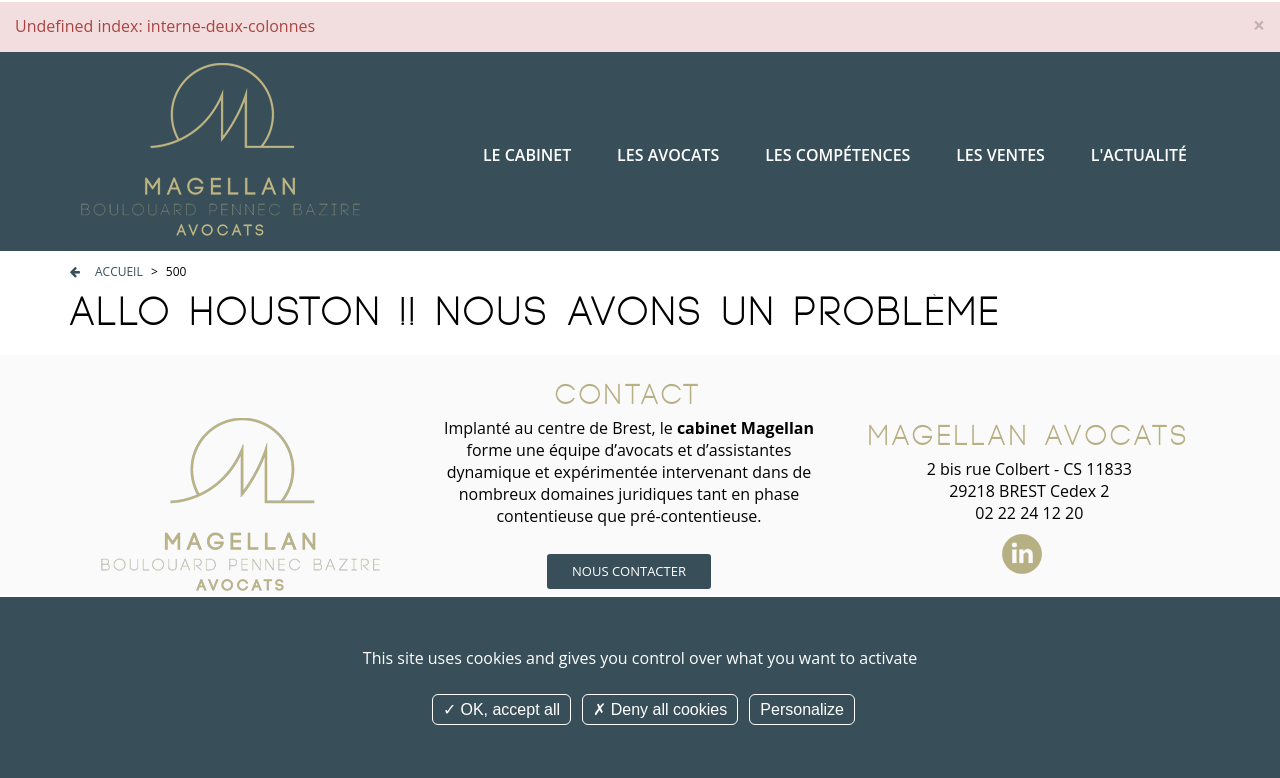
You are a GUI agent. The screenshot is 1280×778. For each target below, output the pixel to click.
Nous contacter (629, 571)
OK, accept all (501, 709)
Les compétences (837, 155)
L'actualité (1139, 155)
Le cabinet (527, 155)
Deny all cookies (660, 709)
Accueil (119, 271)
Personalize (802, 709)
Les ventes (1000, 155)
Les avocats (668, 155)
